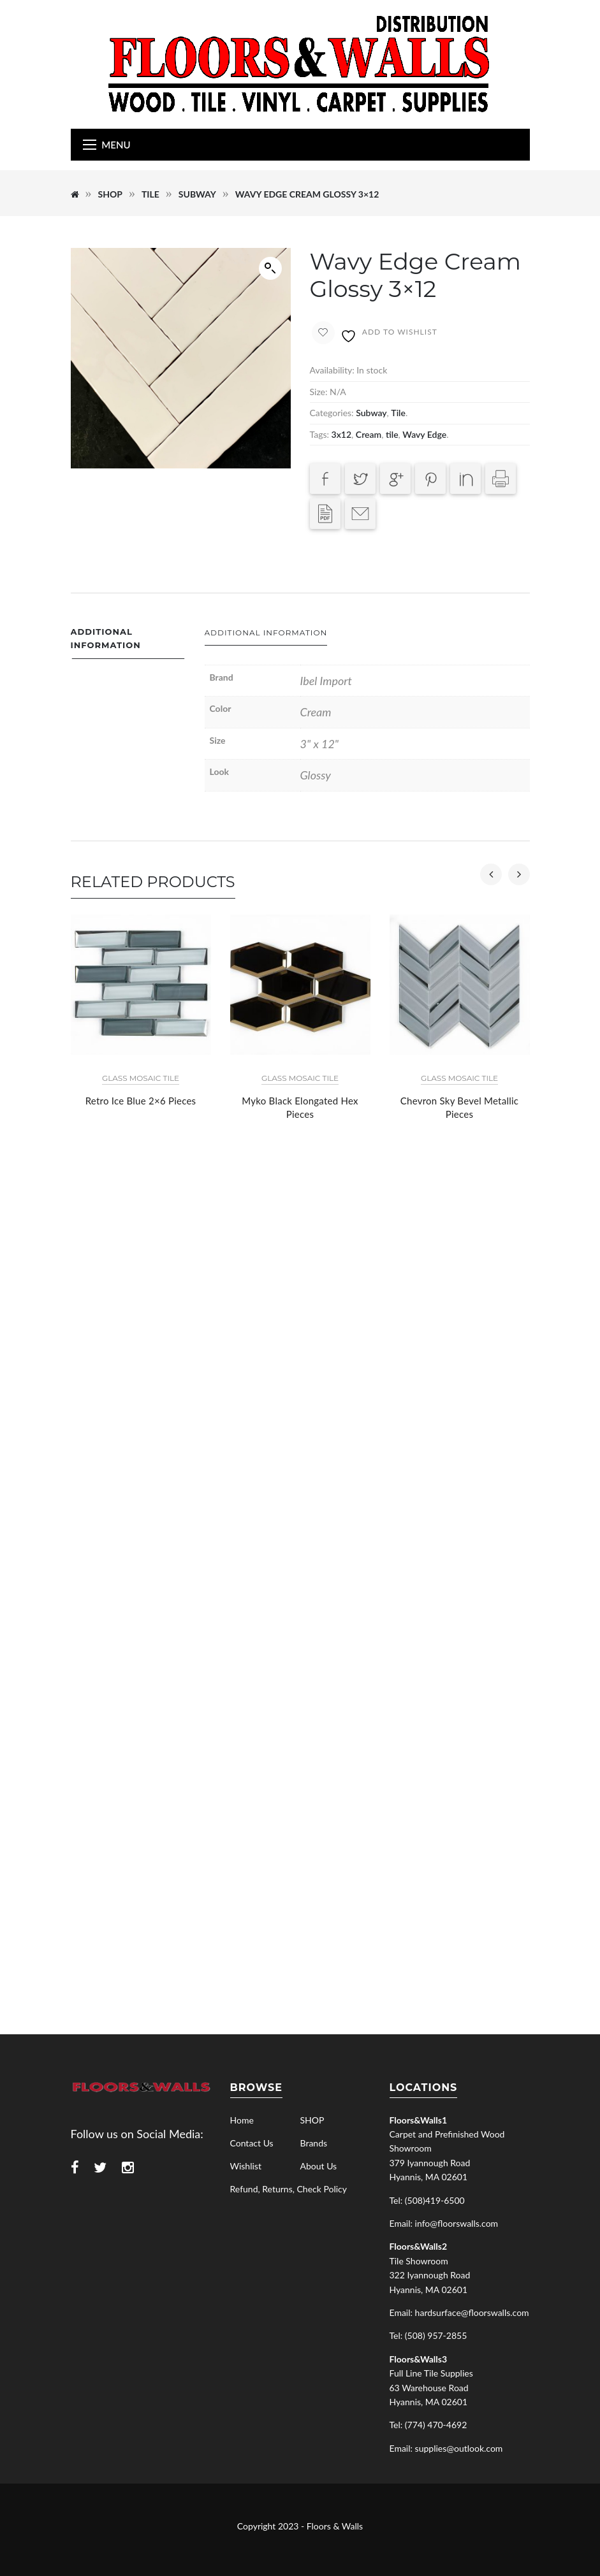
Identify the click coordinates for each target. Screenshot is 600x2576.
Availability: (332, 370)
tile (392, 434)
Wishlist (245, 2165)
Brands (314, 2143)
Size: (319, 391)
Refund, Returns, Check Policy (288, 2188)
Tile (150, 194)
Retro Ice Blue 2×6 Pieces (140, 1100)
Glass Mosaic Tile (140, 1078)
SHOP (110, 194)
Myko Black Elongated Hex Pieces (300, 1107)
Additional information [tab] (106, 638)
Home (242, 2120)
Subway (197, 194)
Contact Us (252, 2143)
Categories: (332, 412)
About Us (318, 2165)
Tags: (319, 434)
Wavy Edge (424, 434)
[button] (270, 268)
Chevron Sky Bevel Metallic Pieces (459, 1107)
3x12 (342, 434)
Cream (368, 434)
